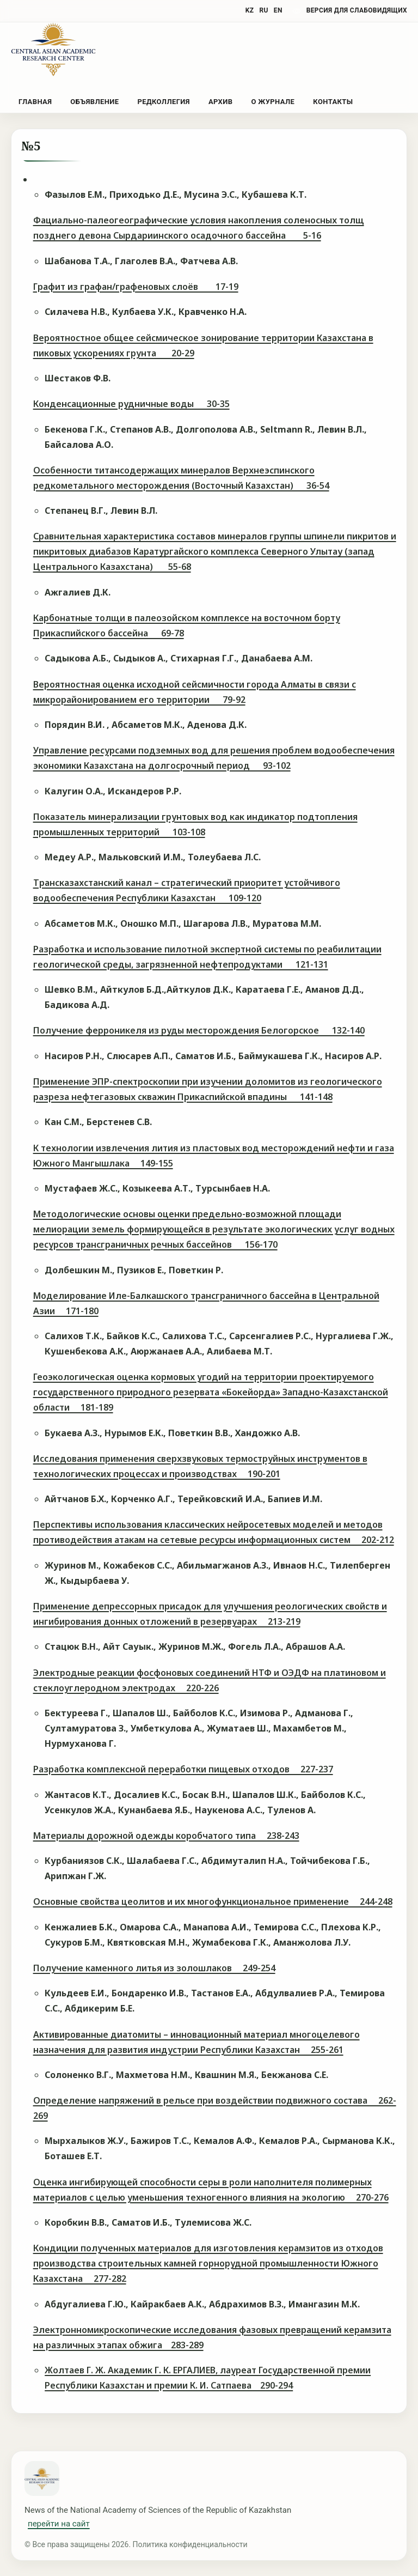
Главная (35, 102)
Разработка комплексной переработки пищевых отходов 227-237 (183, 1769)
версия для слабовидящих (356, 10)
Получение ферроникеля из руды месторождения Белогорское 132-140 (199, 1030)
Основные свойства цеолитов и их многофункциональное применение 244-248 (212, 1901)
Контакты (333, 102)
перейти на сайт (59, 2524)
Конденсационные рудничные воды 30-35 (131, 404)
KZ (249, 10)
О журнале (272, 102)
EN (278, 10)
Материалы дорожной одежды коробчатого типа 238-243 (166, 1836)
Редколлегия (163, 102)
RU (263, 10)
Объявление (94, 102)
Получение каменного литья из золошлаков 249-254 (154, 1968)
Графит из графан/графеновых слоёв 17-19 (135, 287)
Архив (220, 102)
